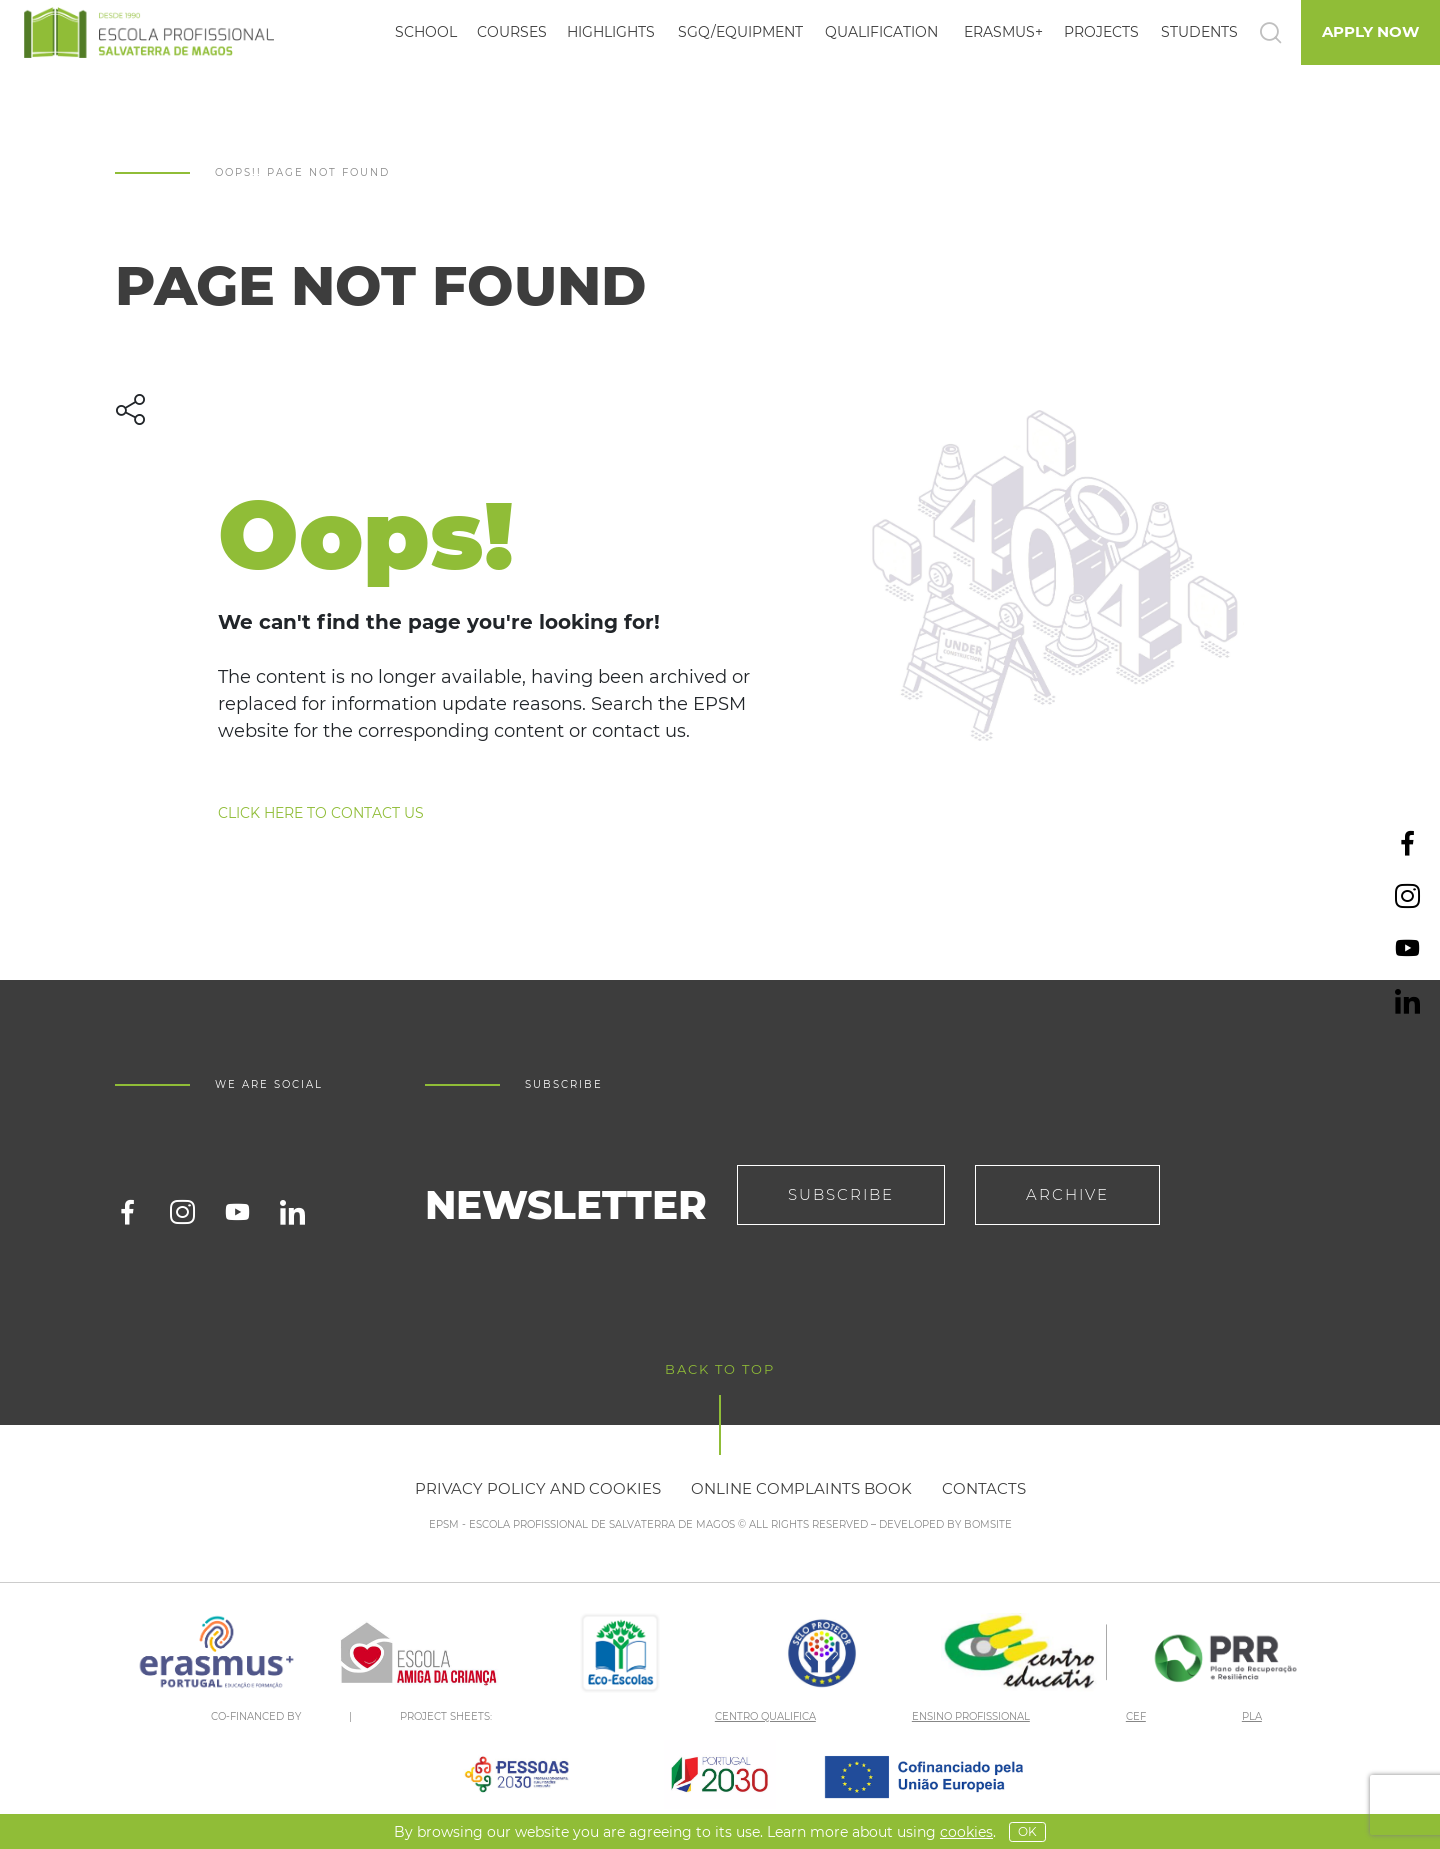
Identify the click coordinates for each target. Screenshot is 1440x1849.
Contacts (984, 1488)
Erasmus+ (1003, 32)
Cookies (966, 1832)
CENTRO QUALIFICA (765, 1716)
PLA (1252, 1716)
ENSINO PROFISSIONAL (971, 1716)
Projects (1101, 32)
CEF (1136, 1716)
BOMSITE (988, 1524)
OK (1027, 1831)
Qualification (881, 32)
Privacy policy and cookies (538, 1488)
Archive (1067, 1194)
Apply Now (1370, 31)
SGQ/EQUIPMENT (740, 32)
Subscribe (841, 1194)
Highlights (611, 32)
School (426, 32)
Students (1199, 32)
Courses (512, 32)
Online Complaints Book (801, 1488)
